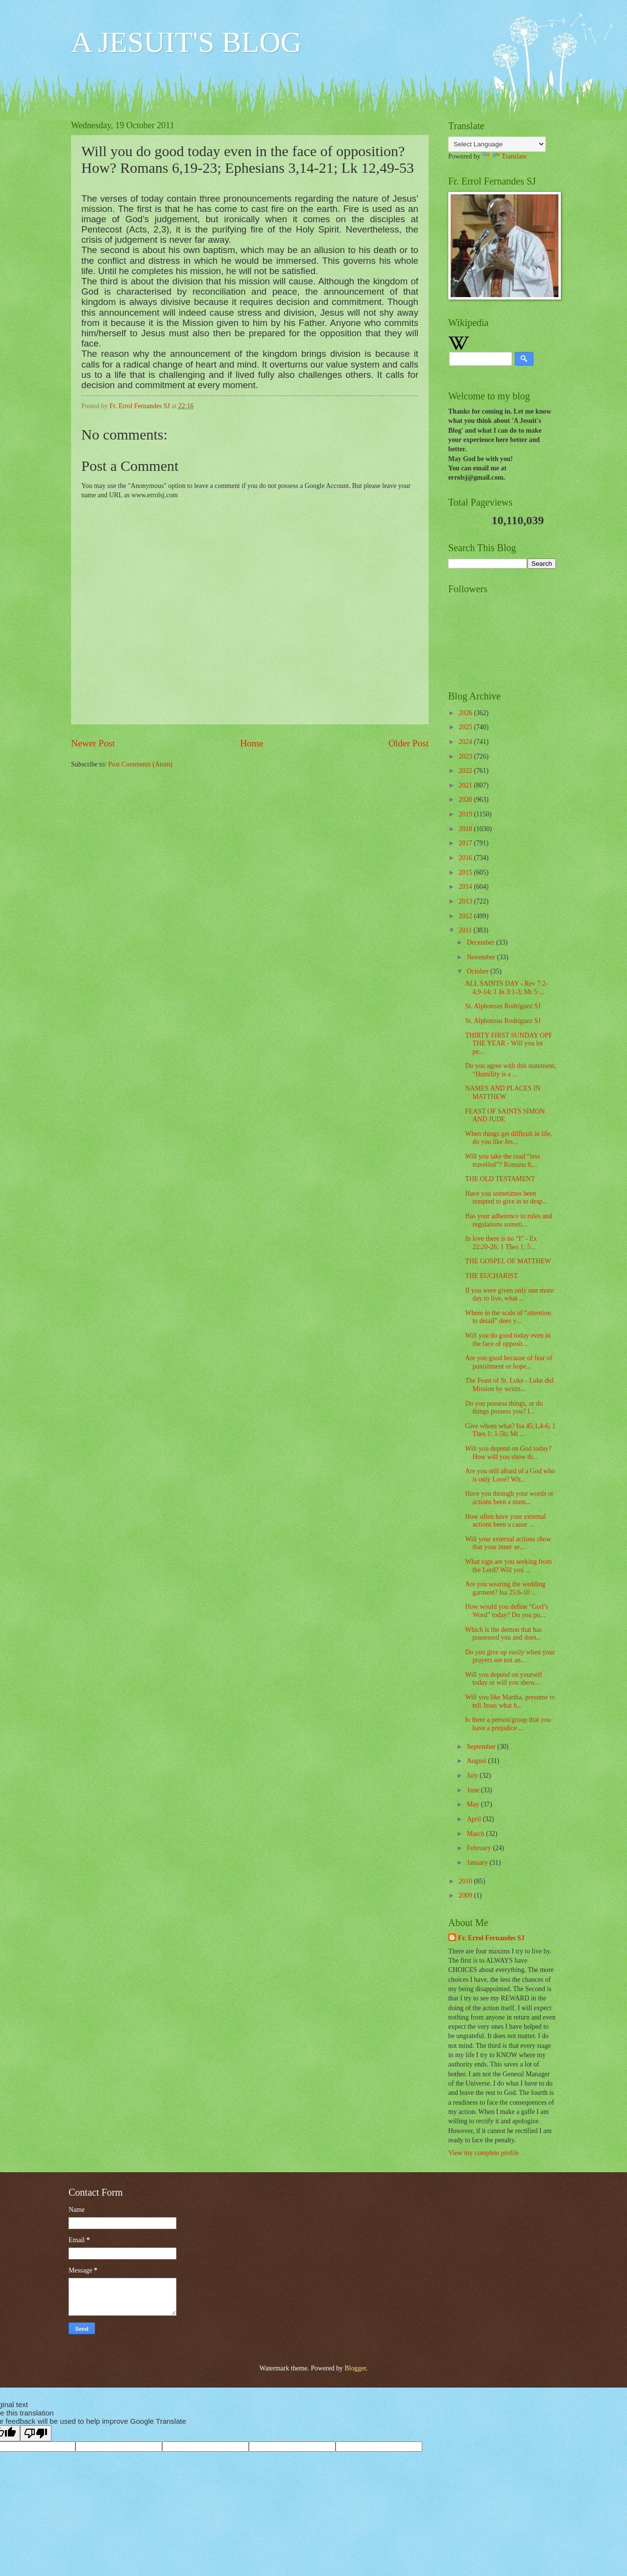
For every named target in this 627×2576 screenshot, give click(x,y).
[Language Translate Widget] (497, 144)
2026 (466, 713)
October (478, 971)
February (480, 1848)
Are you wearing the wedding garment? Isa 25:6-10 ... (505, 1588)
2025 (466, 727)
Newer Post (93, 743)
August (477, 1760)
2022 (466, 770)
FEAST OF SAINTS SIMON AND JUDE (505, 1115)
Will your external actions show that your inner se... (508, 1543)
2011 (466, 930)
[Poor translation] (35, 2433)
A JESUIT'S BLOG (186, 42)
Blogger (355, 2368)
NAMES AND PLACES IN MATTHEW (502, 1092)
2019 (466, 814)
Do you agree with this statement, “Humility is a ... (510, 1070)
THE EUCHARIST (491, 1275)
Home (251, 743)
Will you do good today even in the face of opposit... (507, 1339)
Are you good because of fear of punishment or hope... (508, 1362)
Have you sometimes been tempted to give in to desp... (506, 1198)
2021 (466, 785)
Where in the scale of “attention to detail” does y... (508, 1317)
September (482, 1746)
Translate (504, 156)
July (473, 1775)
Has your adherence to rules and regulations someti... (508, 1220)
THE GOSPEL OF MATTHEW (508, 1261)
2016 (466, 857)
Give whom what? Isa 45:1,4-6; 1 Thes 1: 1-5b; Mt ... (510, 1430)
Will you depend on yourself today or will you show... (503, 1679)
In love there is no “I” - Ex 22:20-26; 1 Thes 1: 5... (501, 1243)
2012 (466, 916)
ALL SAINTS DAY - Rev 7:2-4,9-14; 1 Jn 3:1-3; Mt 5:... (506, 988)
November (482, 957)
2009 (466, 1895)
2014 (466, 886)
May (474, 1804)
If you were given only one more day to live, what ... (509, 1294)
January (478, 1862)
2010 (466, 1881)
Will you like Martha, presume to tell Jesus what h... (510, 1701)
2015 (466, 872)
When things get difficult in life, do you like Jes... (508, 1138)
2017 (466, 843)
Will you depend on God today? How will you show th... (508, 1453)
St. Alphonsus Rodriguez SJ (502, 1006)
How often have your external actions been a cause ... (505, 1521)
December (481, 942)
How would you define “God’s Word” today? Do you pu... (506, 1611)
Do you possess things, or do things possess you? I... (504, 1408)
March (476, 1833)
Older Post (408, 743)
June (474, 1790)
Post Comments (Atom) (140, 764)
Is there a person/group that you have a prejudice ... (508, 1724)
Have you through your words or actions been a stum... (509, 1498)
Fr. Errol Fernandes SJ (491, 1938)
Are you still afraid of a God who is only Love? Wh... (510, 1475)
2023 (466, 756)
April (475, 1819)
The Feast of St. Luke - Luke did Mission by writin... (509, 1384)
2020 (466, 799)
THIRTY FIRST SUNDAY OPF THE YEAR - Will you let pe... (508, 1043)
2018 (466, 829)
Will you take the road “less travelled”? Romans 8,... (502, 1160)
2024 (466, 741)
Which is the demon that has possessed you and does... (503, 1634)
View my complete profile (483, 2153)
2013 (466, 901)
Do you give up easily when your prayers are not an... (510, 1656)
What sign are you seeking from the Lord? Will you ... (508, 1566)
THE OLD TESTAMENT (500, 1179)
